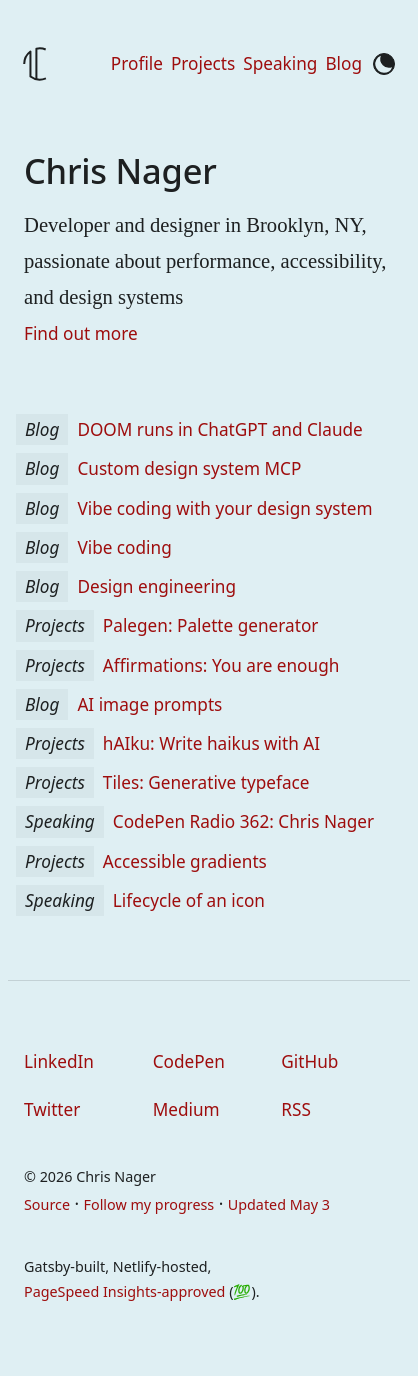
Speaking (280, 63)
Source (47, 1204)
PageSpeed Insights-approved (124, 1291)
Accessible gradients (181, 861)
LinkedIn (59, 1061)
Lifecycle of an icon (185, 900)
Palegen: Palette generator (207, 625)
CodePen (189, 1061)
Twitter (52, 1109)
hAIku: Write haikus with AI (207, 743)
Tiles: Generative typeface (202, 782)
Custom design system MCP (185, 468)
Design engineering (152, 586)
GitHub (309, 1061)
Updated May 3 (279, 1204)
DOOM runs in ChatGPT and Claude (215, 429)
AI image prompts (145, 704)
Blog (343, 63)
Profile (137, 63)
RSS (296, 1109)
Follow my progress (149, 1204)
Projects (203, 63)
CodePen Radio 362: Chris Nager (239, 821)
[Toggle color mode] (384, 64)
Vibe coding (120, 547)
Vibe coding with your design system (220, 508)
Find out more (81, 333)
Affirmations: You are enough (217, 665)
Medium (186, 1109)
